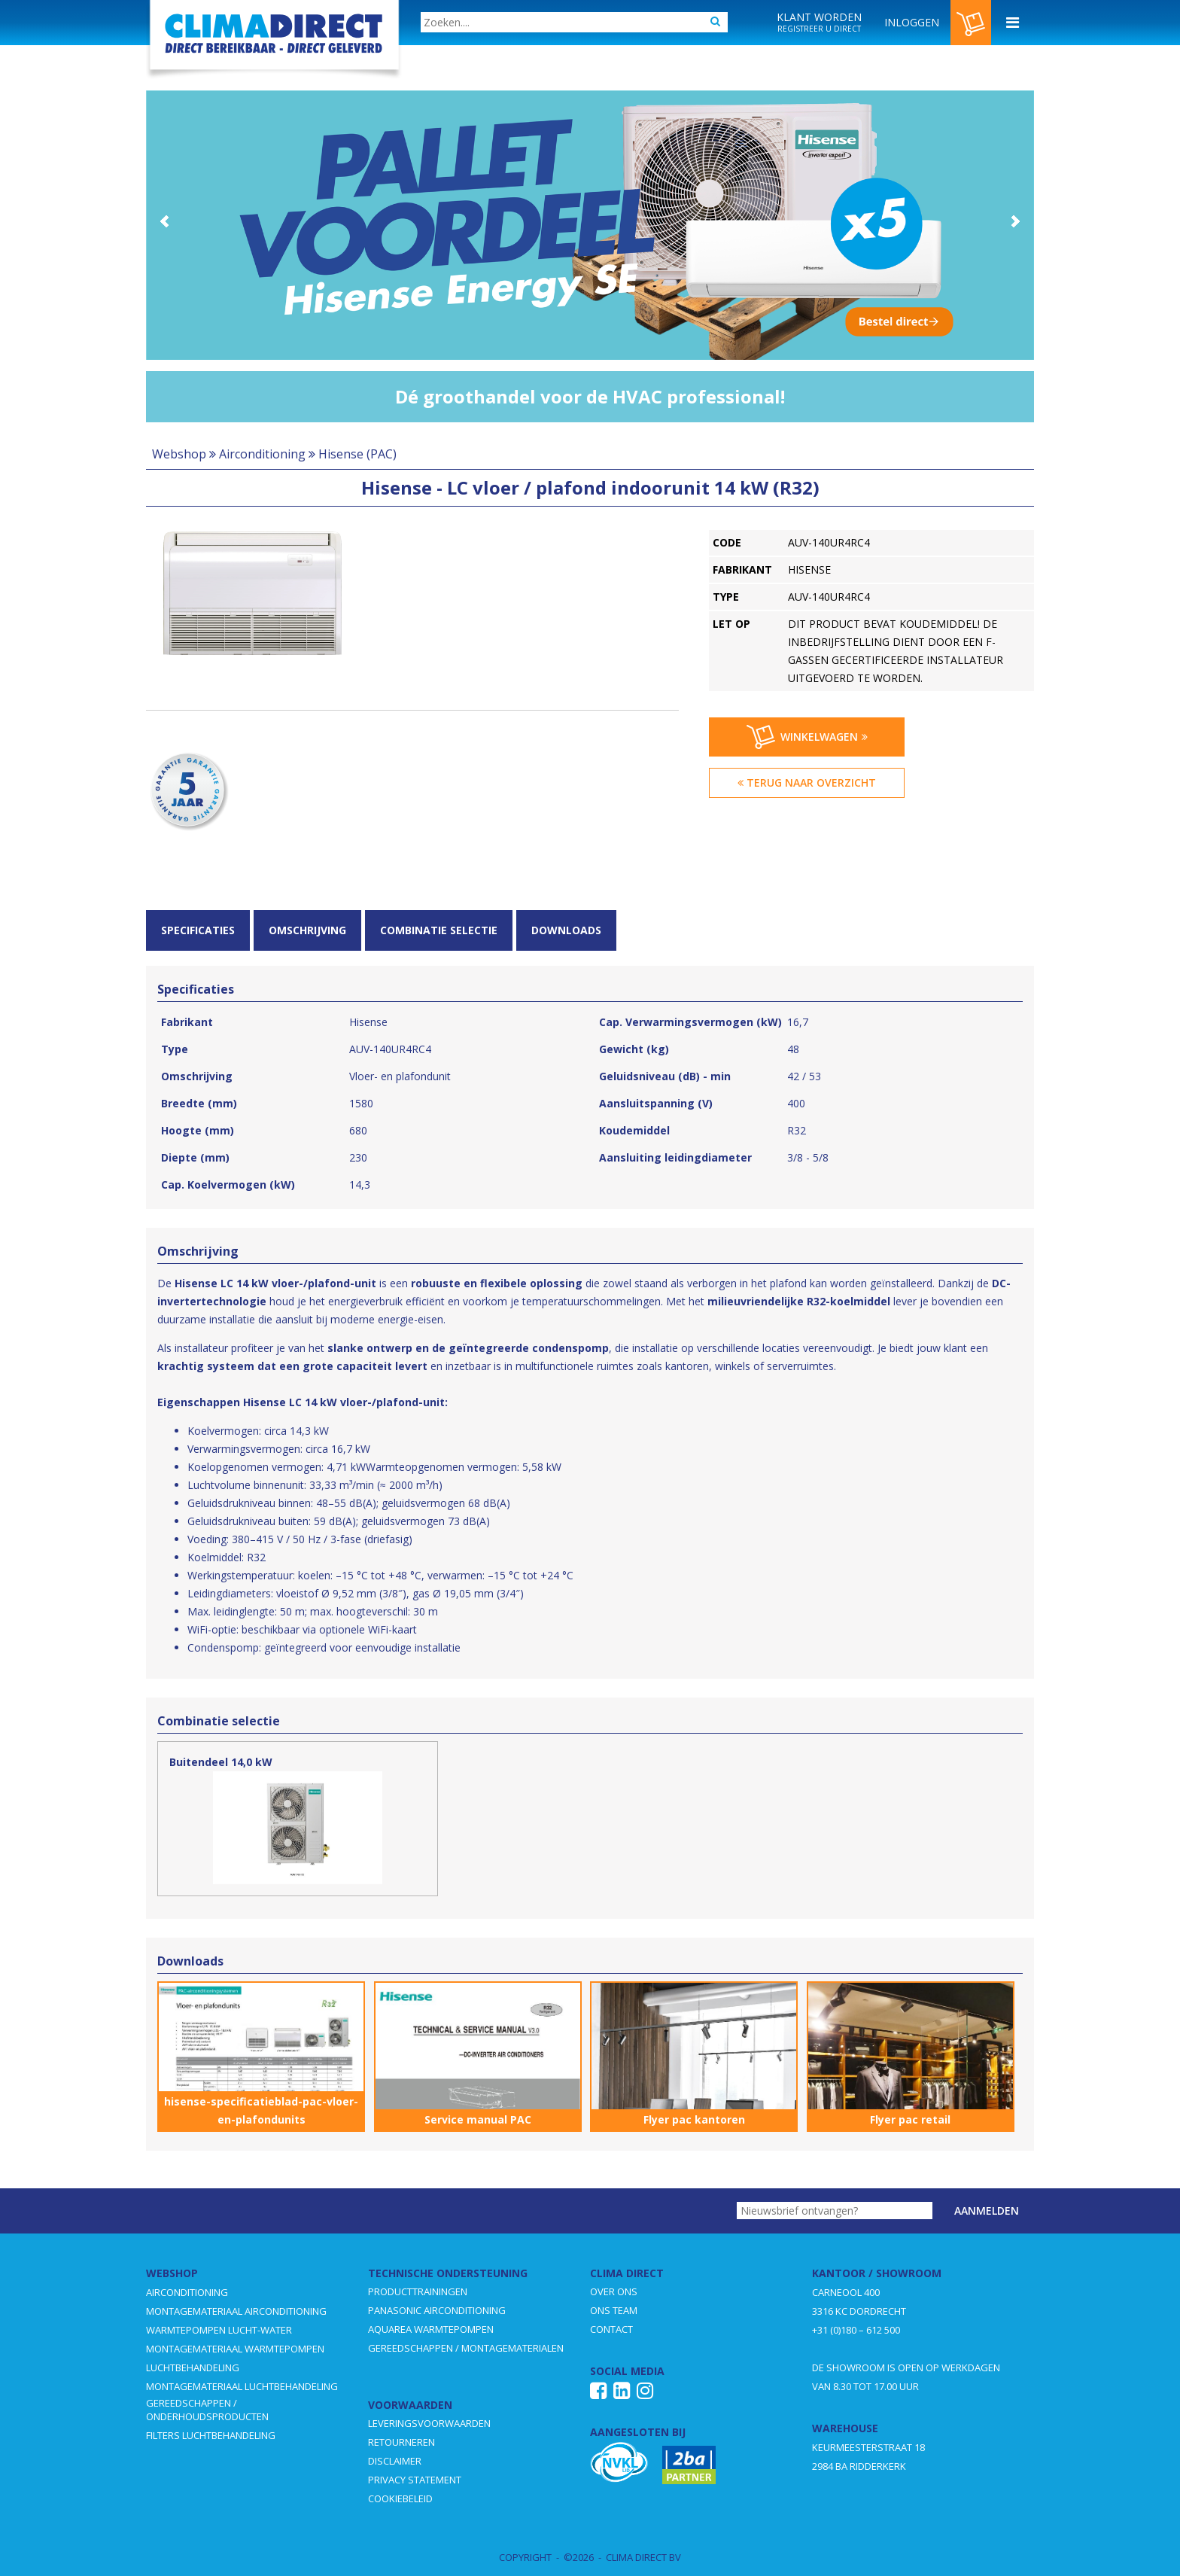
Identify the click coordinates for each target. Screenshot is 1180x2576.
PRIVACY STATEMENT (414, 2479)
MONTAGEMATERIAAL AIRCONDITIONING (236, 2311)
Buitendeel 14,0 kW (220, 1762)
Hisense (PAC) (357, 454)
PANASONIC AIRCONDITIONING (437, 2310)
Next (1014, 221)
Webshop (179, 454)
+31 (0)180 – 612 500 (856, 2330)
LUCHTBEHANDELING (192, 2367)
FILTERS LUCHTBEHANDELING (210, 2435)
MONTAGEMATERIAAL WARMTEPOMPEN (235, 2348)
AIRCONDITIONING (187, 2292)
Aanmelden (986, 2210)
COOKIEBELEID (400, 2498)
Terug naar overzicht (807, 782)
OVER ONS (613, 2291)
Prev (166, 221)
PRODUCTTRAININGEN (417, 2291)
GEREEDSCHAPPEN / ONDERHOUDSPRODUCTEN (207, 2409)
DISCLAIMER (394, 2461)
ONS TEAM (613, 2310)
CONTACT (611, 2329)
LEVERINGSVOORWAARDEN (429, 2423)
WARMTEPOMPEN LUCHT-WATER (219, 2330)
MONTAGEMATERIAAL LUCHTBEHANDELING (242, 2386)
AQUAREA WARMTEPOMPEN (431, 2329)
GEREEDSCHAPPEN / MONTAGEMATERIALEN (466, 2348)
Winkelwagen (807, 737)
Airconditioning (262, 454)
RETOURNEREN (401, 2442)
